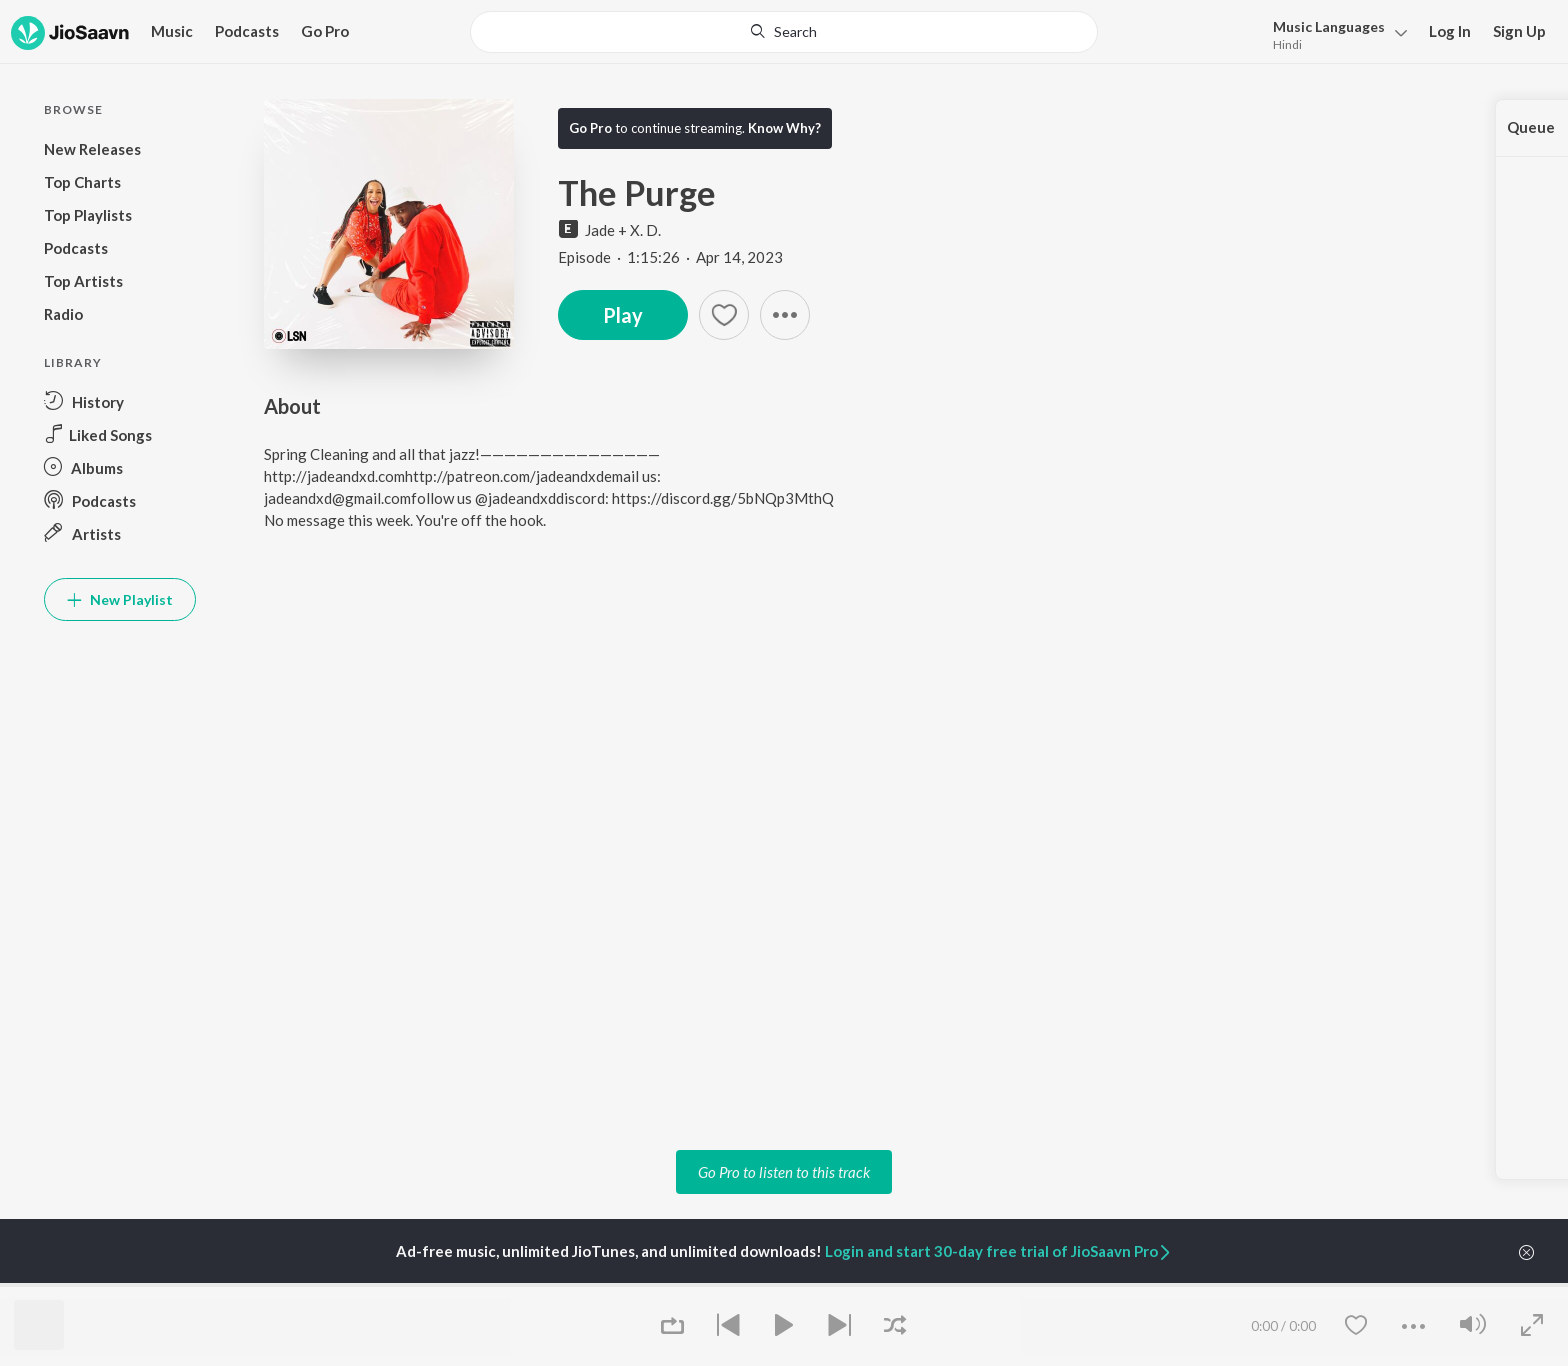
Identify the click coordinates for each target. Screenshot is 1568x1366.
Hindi (1287, 44)
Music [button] (172, 31)
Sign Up (1519, 31)
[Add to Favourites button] (724, 315)
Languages (1329, 26)
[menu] (1334, 33)
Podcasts (247, 31)
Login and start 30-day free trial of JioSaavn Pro (999, 1251)
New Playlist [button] (120, 599)
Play (623, 315)
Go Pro (325, 31)
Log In (1450, 31)
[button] (785, 315)
